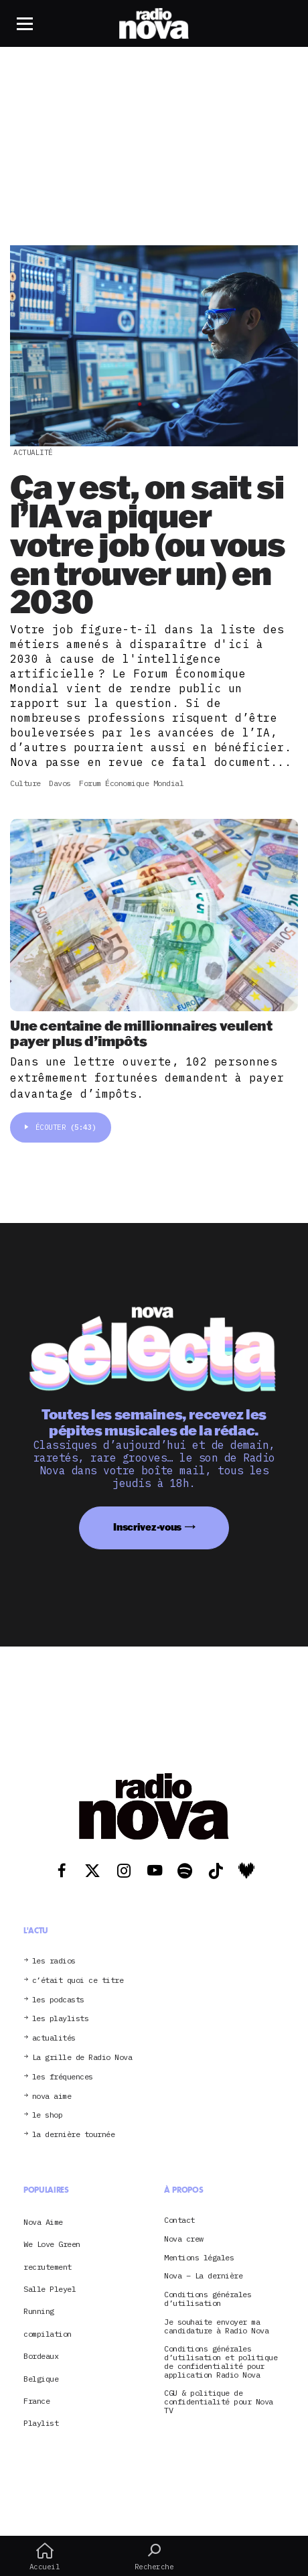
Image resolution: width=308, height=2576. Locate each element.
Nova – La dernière (203, 2276)
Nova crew (184, 2239)
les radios (54, 1961)
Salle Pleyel (49, 2289)
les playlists (60, 2018)
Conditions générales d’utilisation (207, 2299)
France (36, 2401)
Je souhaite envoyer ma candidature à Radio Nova (216, 2326)
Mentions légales (199, 2258)
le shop (47, 2115)
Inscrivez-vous (147, 1527)
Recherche (153, 2556)
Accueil (44, 2556)
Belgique (40, 2379)
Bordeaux (40, 2356)
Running (38, 2311)
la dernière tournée (73, 2134)
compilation (47, 2334)
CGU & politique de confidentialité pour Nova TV (218, 2401)
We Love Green (51, 2244)
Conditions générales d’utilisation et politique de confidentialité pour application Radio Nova (220, 2362)
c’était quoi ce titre (78, 1980)
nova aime (52, 2096)
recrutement (47, 2267)
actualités (54, 2038)
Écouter (60, 1127)
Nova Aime (43, 2222)
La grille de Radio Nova (82, 2057)
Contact (179, 2220)
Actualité (33, 452)
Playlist (40, 2423)
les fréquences (62, 2077)
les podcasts (58, 2000)
